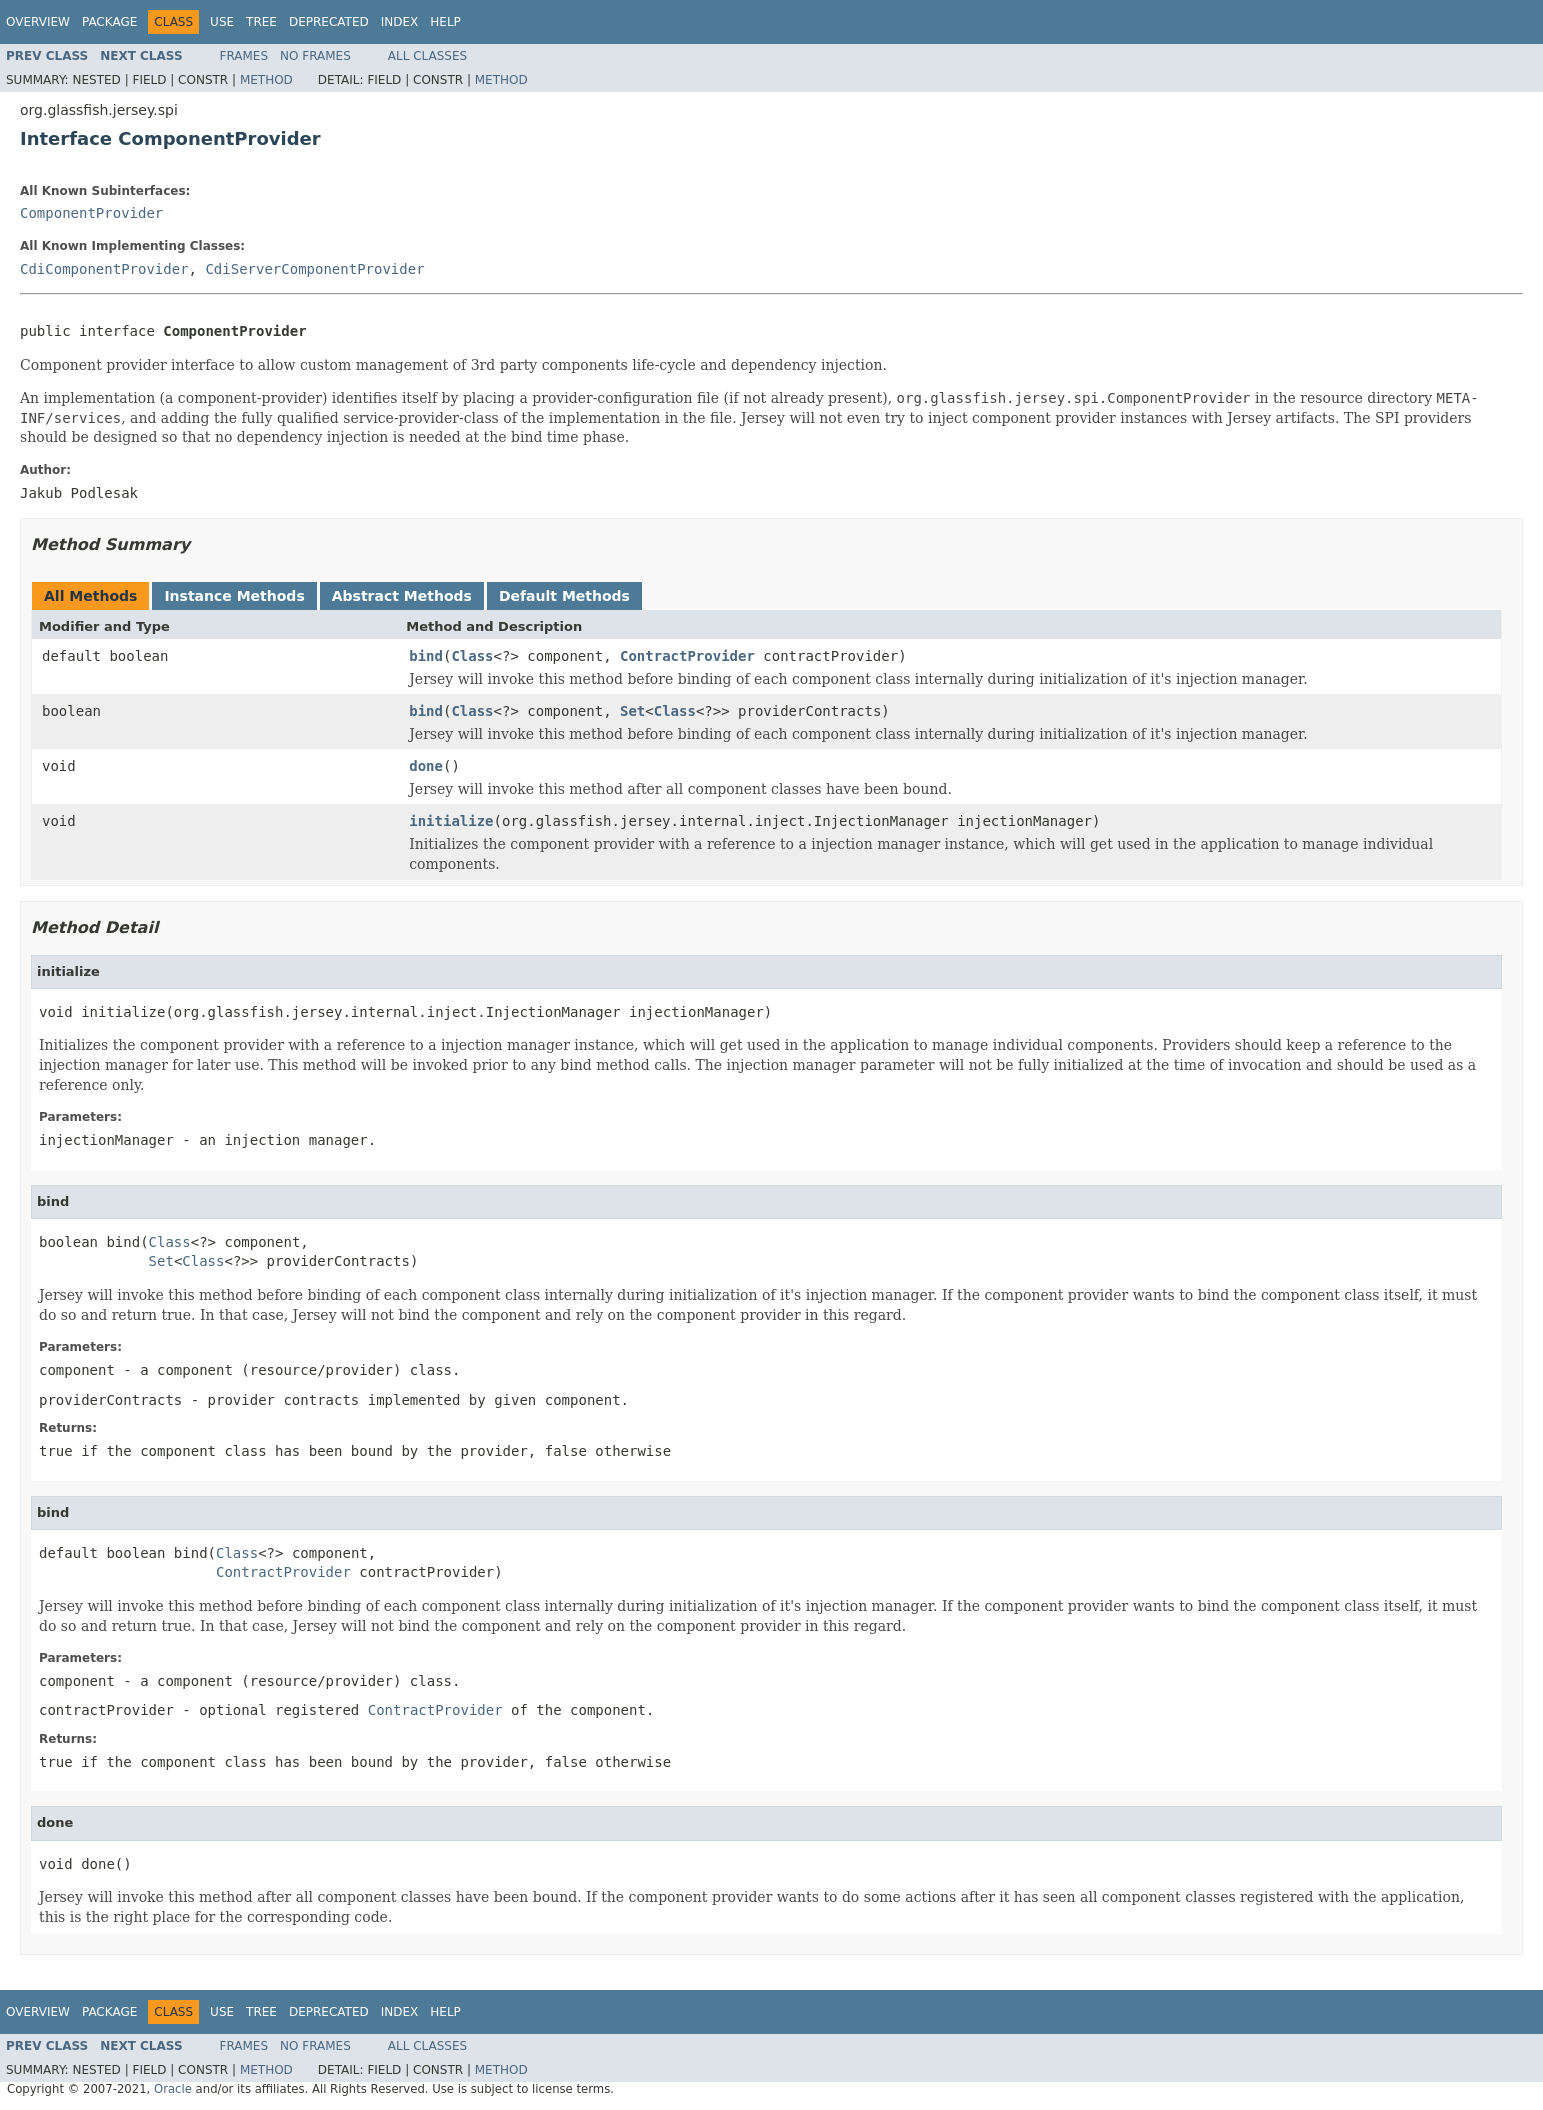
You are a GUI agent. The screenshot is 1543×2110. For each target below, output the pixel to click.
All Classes (427, 56)
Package (109, 22)
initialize (451, 821)
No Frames (315, 56)
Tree (261, 22)
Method (266, 80)
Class (472, 656)
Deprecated (329, 22)
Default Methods (564, 596)
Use (222, 22)
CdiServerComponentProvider (314, 269)
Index (400, 22)
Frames (244, 56)
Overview (38, 22)
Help (445, 22)
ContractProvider (687, 656)
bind (426, 656)
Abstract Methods (402, 596)
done (426, 766)
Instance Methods (234, 596)
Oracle (173, 2089)
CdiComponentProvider (104, 269)
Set (632, 711)
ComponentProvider (91, 213)
